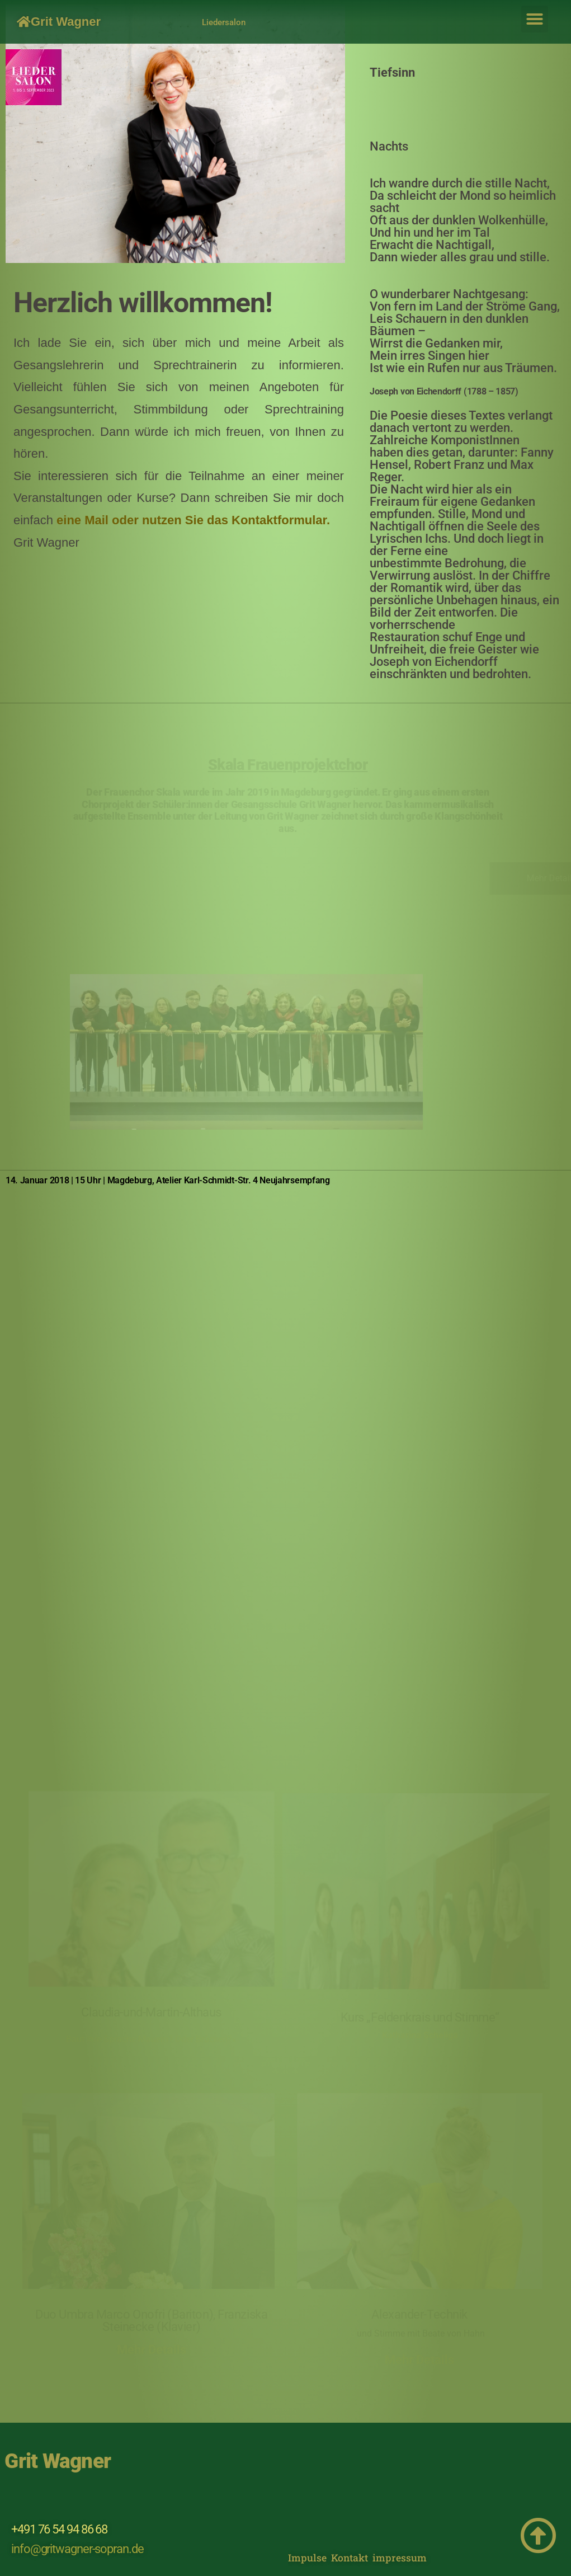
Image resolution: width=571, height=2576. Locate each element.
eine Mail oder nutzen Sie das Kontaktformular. (193, 520)
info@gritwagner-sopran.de (77, 2549)
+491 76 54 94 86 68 (59, 2529)
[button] (534, 19)
